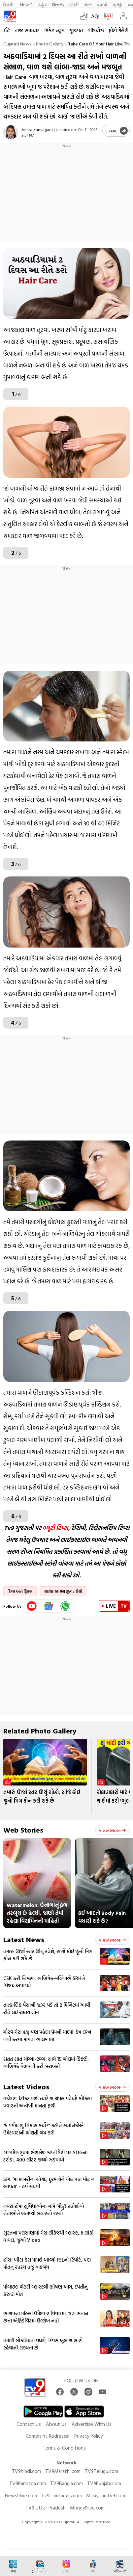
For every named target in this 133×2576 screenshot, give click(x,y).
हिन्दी (9, 4)
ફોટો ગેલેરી (118, 30)
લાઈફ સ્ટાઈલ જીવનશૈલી (63, 1591)
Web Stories (23, 1829)
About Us (56, 2424)
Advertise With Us (92, 2424)
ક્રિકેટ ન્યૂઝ (54, 30)
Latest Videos (26, 2086)
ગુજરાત (76, 30)
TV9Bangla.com (66, 2483)
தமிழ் (117, 4)
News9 (26, 4)
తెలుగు (58, 4)
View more (112, 1830)
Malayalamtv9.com (105, 2495)
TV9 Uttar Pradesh (45, 2507)
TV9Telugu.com (101, 2471)
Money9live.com (87, 2507)
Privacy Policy (88, 2436)
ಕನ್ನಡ (42, 4)
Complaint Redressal (47, 2436)
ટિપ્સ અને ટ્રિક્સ (20, 1591)
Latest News (23, 1939)
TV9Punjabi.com (104, 2483)
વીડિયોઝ (95, 30)
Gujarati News (17, 43)
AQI (95, 16)
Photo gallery (49, 43)
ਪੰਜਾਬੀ (102, 4)
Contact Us (29, 2424)
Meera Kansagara (37, 129)
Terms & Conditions (64, 2448)
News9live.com (21, 2495)
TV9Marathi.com (63, 2471)
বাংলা (88, 4)
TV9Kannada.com (27, 2483)
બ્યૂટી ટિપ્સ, (56, 1527)
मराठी (74, 4)
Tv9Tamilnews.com (61, 2495)
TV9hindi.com (26, 2471)
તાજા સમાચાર (27, 30)
